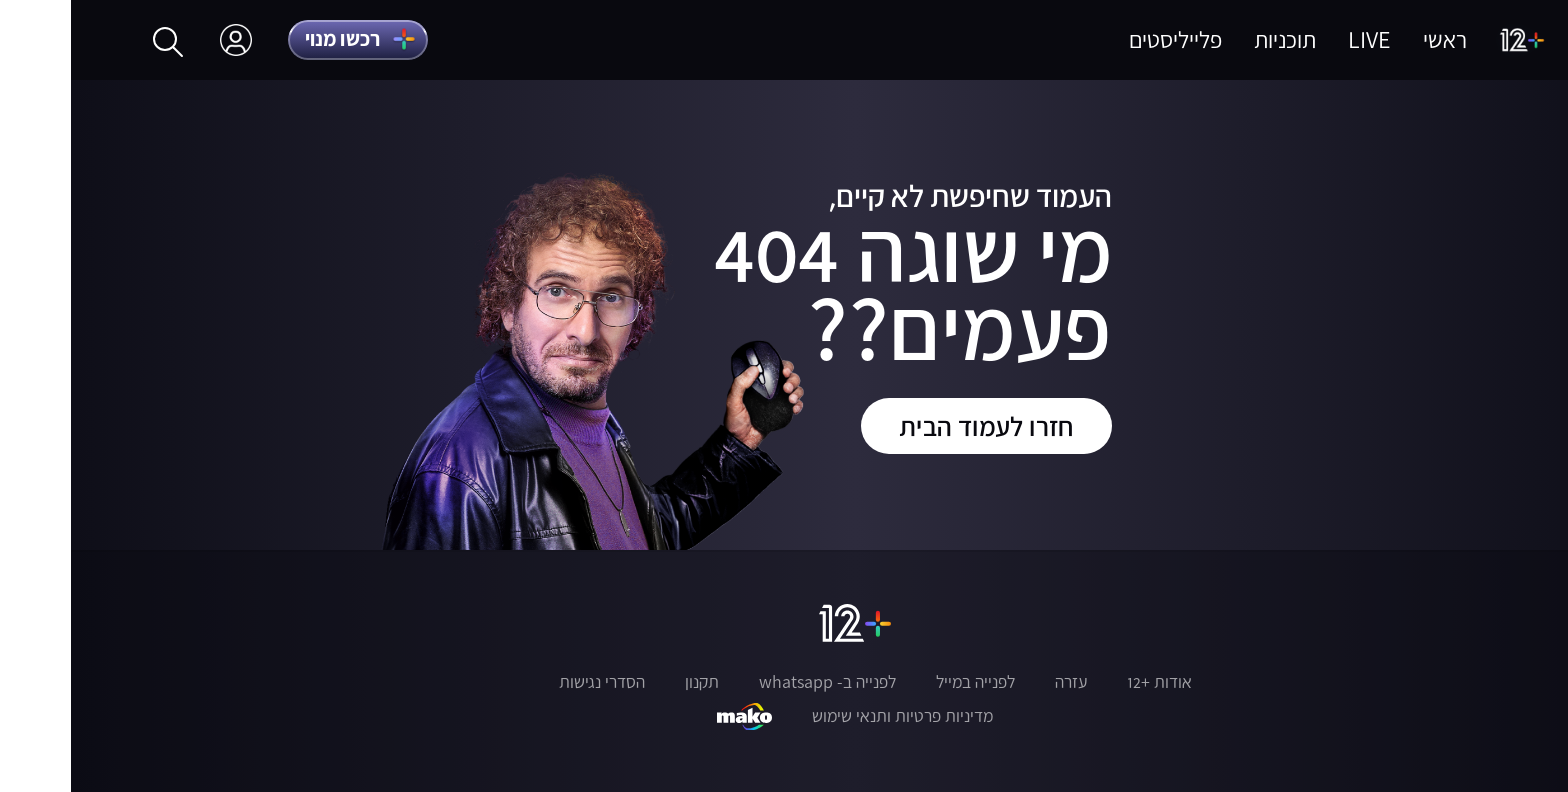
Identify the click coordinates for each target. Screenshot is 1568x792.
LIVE (1298, 39)
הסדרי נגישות (531, 682)
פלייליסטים (1104, 39)
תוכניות (1214, 39)
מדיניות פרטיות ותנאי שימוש (831, 716)
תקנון (631, 682)
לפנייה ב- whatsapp (756, 682)
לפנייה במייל (904, 682)
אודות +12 (1088, 682)
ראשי (1374, 39)
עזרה (1000, 682)
